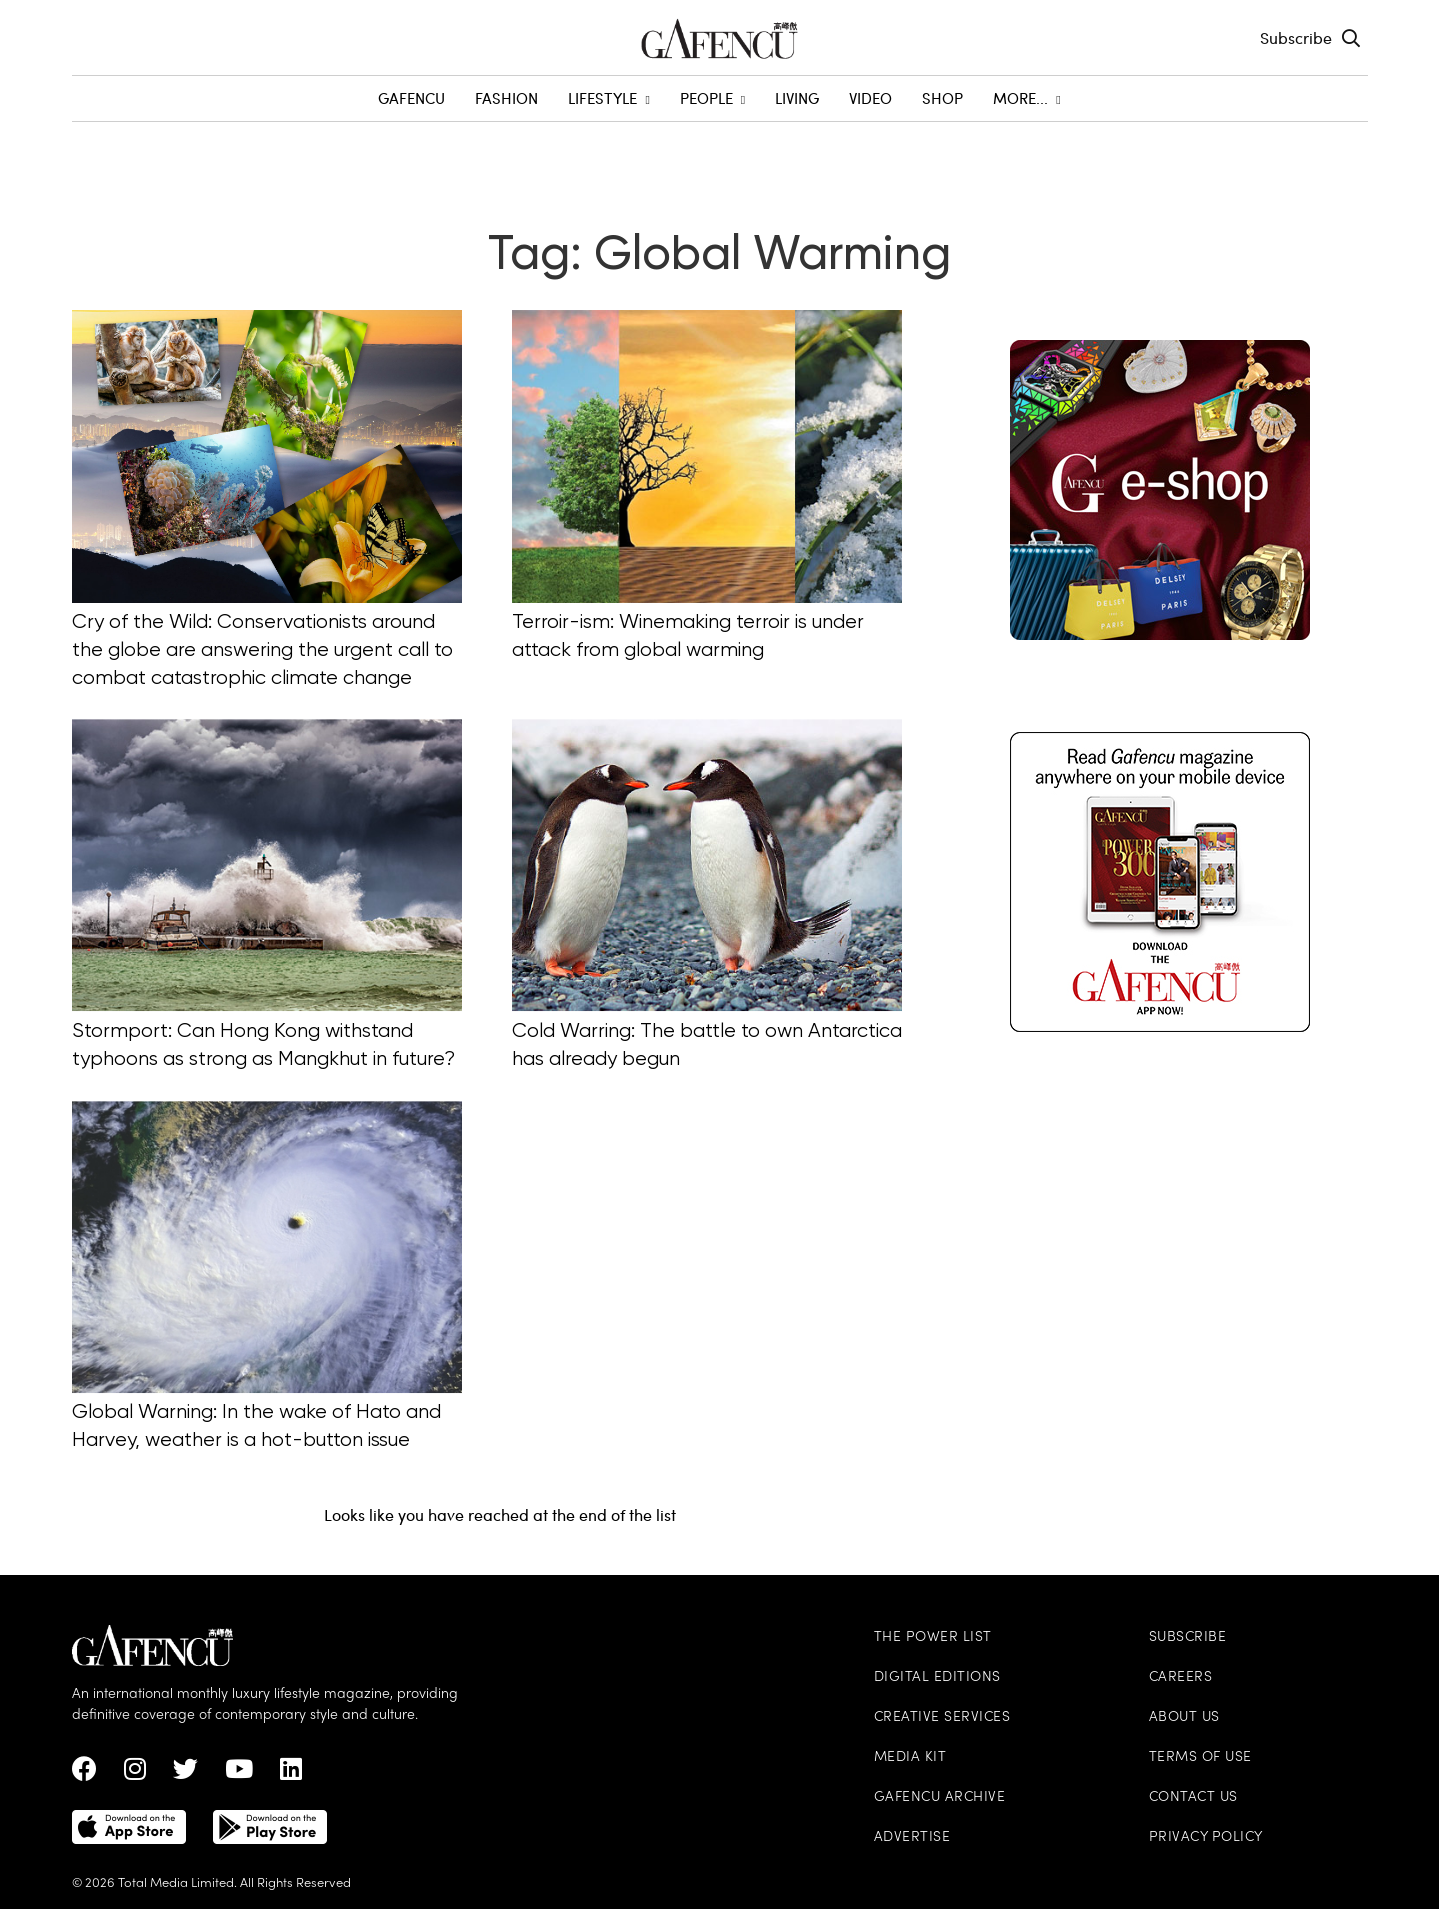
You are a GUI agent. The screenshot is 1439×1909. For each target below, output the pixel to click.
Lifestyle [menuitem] (608, 98)
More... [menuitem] (1026, 98)
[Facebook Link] (84, 1774)
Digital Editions (937, 1677)
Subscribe (1296, 37)
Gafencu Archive (940, 1797)
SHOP (942, 98)
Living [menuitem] (797, 98)
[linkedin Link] (291, 1774)
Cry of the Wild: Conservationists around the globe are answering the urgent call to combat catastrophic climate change (262, 650)
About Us (1184, 1717)
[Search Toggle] (1351, 38)
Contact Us (1193, 1797)
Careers (1181, 1677)
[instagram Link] (135, 1774)
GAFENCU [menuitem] (411, 98)
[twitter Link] (185, 1774)
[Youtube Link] (239, 1774)
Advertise (912, 1837)
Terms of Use (1200, 1757)
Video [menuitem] (870, 98)
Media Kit (910, 1757)
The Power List (933, 1637)
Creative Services (942, 1717)
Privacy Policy (1206, 1837)
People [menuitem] (712, 98)
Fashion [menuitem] (506, 98)
